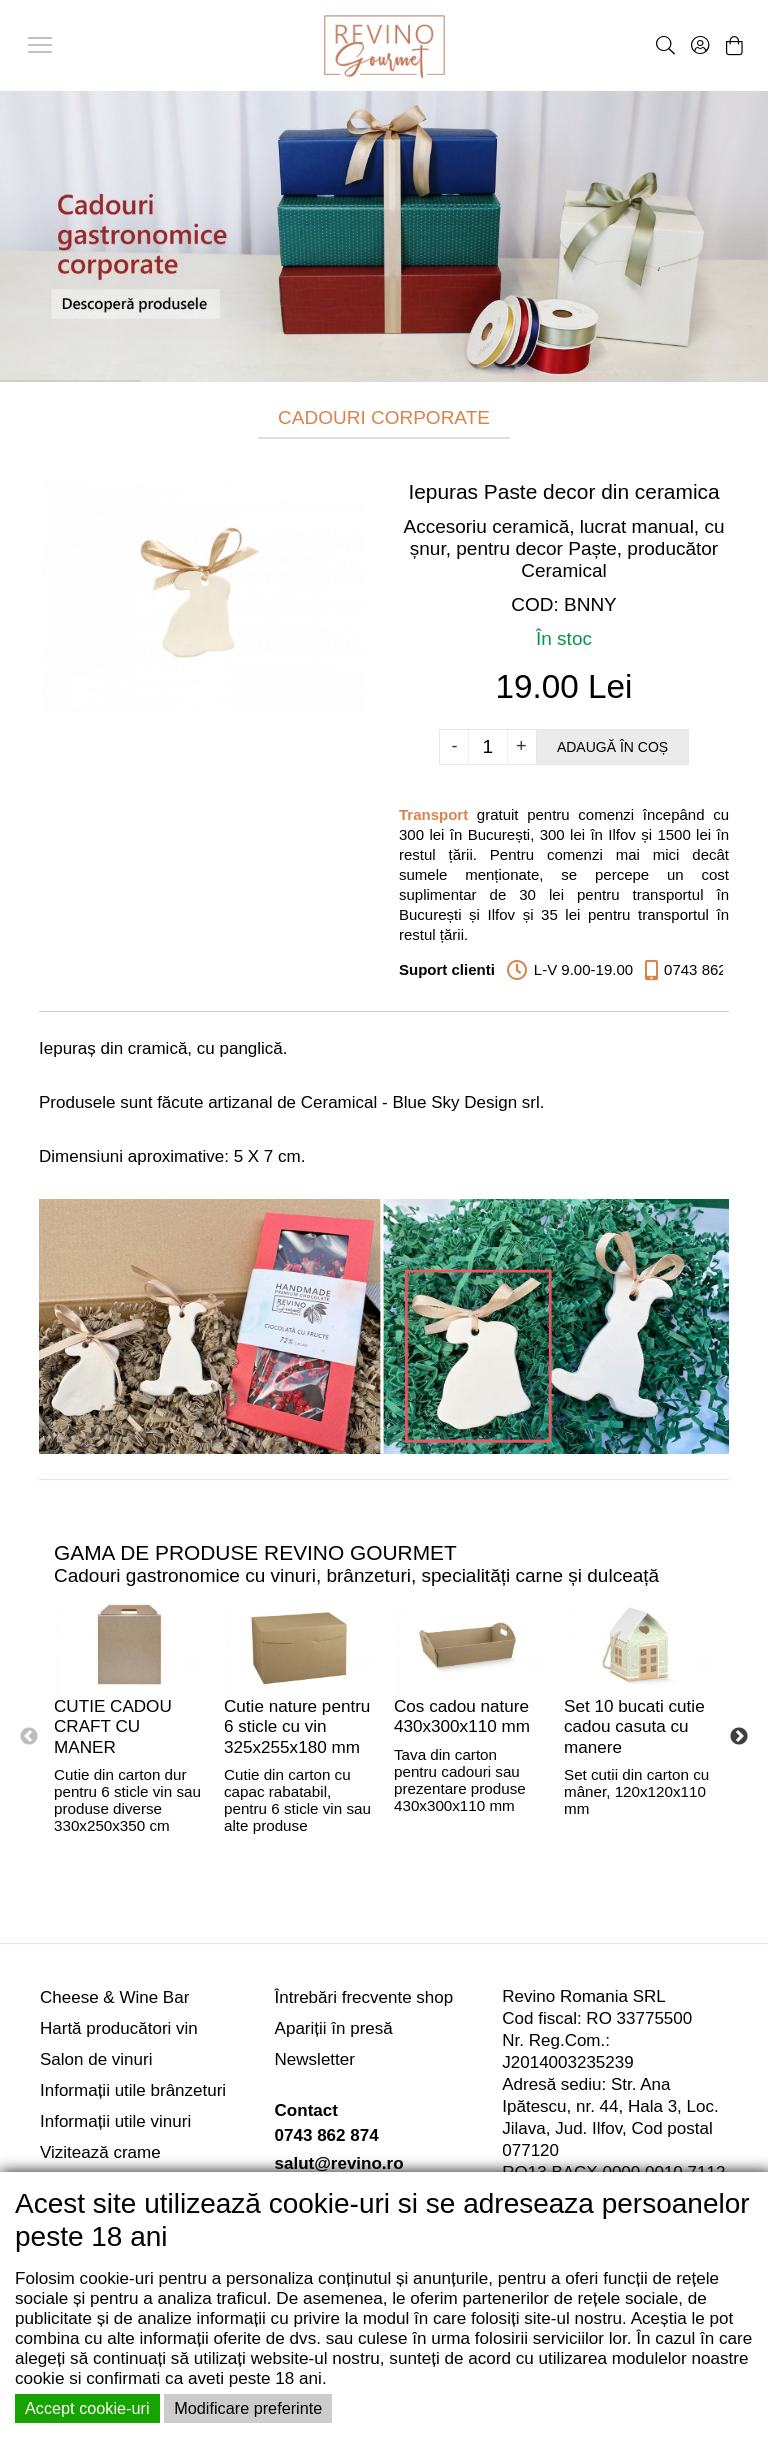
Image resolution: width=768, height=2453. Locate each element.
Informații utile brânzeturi (133, 2090)
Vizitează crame (100, 2152)
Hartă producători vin (119, 2028)
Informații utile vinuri (115, 2121)
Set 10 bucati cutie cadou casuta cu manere (634, 1727)
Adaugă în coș (612, 747)
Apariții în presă (334, 2028)
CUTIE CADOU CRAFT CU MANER (113, 1727)
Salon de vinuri (96, 2059)
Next (739, 1737)
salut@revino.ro (339, 2163)
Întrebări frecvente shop (364, 1997)
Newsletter (315, 2059)
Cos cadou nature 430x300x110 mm (462, 1717)
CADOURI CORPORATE (384, 417)
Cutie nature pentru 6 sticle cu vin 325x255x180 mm (297, 1727)
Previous (29, 1737)
